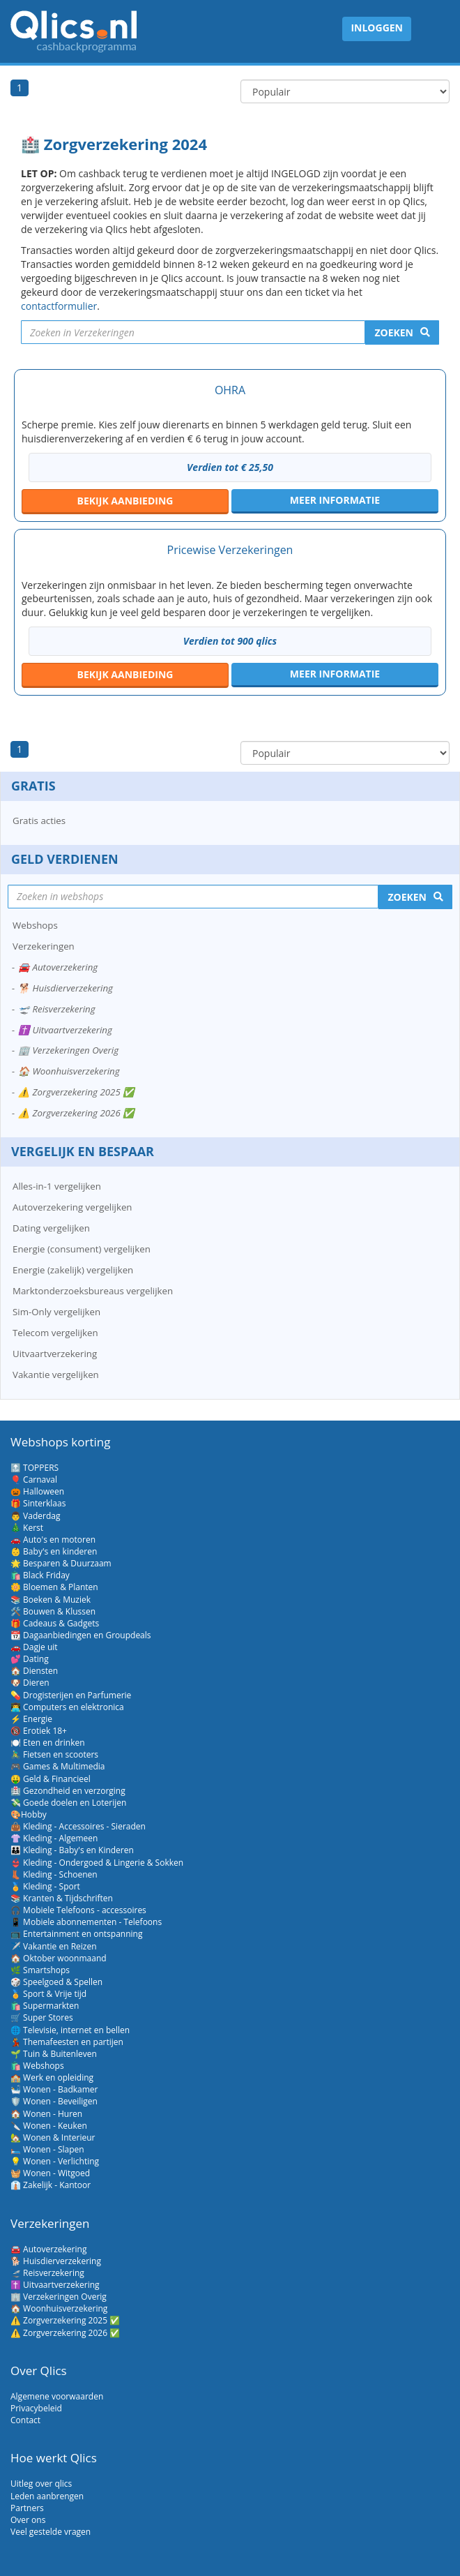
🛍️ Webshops (37, 2066)
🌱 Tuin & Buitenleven (53, 2054)
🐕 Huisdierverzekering (65, 988)
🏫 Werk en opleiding (51, 2077)
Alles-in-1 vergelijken (57, 1186)
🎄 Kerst (26, 1528)
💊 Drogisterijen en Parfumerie (70, 1695)
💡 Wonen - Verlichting (54, 2161)
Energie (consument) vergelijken (82, 1249)
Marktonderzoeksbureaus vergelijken (93, 1291)
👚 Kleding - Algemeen (54, 1838)
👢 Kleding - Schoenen (54, 1874)
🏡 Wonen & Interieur (52, 2137)
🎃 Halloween (37, 1491)
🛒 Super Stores (41, 2017)
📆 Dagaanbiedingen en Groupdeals (80, 1635)
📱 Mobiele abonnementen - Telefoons (86, 1922)
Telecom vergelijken (55, 1332)
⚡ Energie (31, 1719)
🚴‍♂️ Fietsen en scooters (54, 1754)
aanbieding (125, 500)
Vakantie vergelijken (56, 1374)
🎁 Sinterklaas (38, 1503)
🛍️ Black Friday (40, 1575)
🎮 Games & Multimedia (57, 1766)
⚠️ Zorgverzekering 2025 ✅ (76, 1092)
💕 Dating (29, 1659)
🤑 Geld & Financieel (50, 1779)
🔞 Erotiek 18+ (38, 1731)
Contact (25, 2420)
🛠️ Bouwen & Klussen (52, 1611)
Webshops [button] (35, 925)
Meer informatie (335, 500)
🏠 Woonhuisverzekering (69, 1071)
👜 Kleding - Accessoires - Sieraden (78, 1826)
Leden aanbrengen (47, 2496)
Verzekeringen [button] (44, 946)
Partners (27, 2508)
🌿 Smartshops (40, 1970)
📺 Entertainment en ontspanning (76, 1934)
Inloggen (377, 27)
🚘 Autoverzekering (58, 967)
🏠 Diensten (34, 1671)
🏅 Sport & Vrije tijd (48, 1994)
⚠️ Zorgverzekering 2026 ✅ (76, 1113)
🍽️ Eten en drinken (47, 1742)
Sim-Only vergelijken (56, 1311)
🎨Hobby (28, 1814)
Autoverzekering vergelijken (72, 1207)
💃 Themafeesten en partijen (66, 2042)
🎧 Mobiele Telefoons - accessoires (78, 1910)
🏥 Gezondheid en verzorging (67, 1791)
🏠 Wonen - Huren (46, 2114)
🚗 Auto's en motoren (52, 1539)
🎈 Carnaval (33, 1479)
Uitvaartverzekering (55, 1353)
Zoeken (393, 332)
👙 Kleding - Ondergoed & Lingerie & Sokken (96, 1863)
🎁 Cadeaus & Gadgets (54, 1623)
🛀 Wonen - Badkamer (54, 2089)
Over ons (27, 2520)
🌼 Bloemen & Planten (54, 1587)
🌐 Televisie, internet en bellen (70, 2030)
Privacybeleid (36, 2408)
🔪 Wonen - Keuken (48, 2126)
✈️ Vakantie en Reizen (53, 1946)
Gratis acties (39, 820)
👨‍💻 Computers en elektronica (67, 1707)
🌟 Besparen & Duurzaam (61, 1563)
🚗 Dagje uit (34, 1647)
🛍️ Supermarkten (44, 2006)
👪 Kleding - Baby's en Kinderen (72, 1850)
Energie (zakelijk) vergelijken (73, 1270)
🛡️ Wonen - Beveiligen (54, 2101)
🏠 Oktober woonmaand (58, 1958)
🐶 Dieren (29, 1682)
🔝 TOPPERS (34, 1468)
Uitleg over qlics (41, 2483)
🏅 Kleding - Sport (45, 1886)
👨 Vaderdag (35, 1516)
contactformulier (59, 306)
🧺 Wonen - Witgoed (50, 2173)
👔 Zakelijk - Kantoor (50, 2185)
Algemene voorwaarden (56, 2396)
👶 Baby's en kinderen (53, 1551)
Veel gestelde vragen (50, 2532)
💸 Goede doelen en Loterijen (68, 1803)
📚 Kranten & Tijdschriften (61, 1898)
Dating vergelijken (51, 1228)
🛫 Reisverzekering (56, 1009)
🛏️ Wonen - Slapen (47, 2149)
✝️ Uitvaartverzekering (65, 1030)
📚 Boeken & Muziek (50, 1599)
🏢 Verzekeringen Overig (68, 1050)
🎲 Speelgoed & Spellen (56, 1982)
